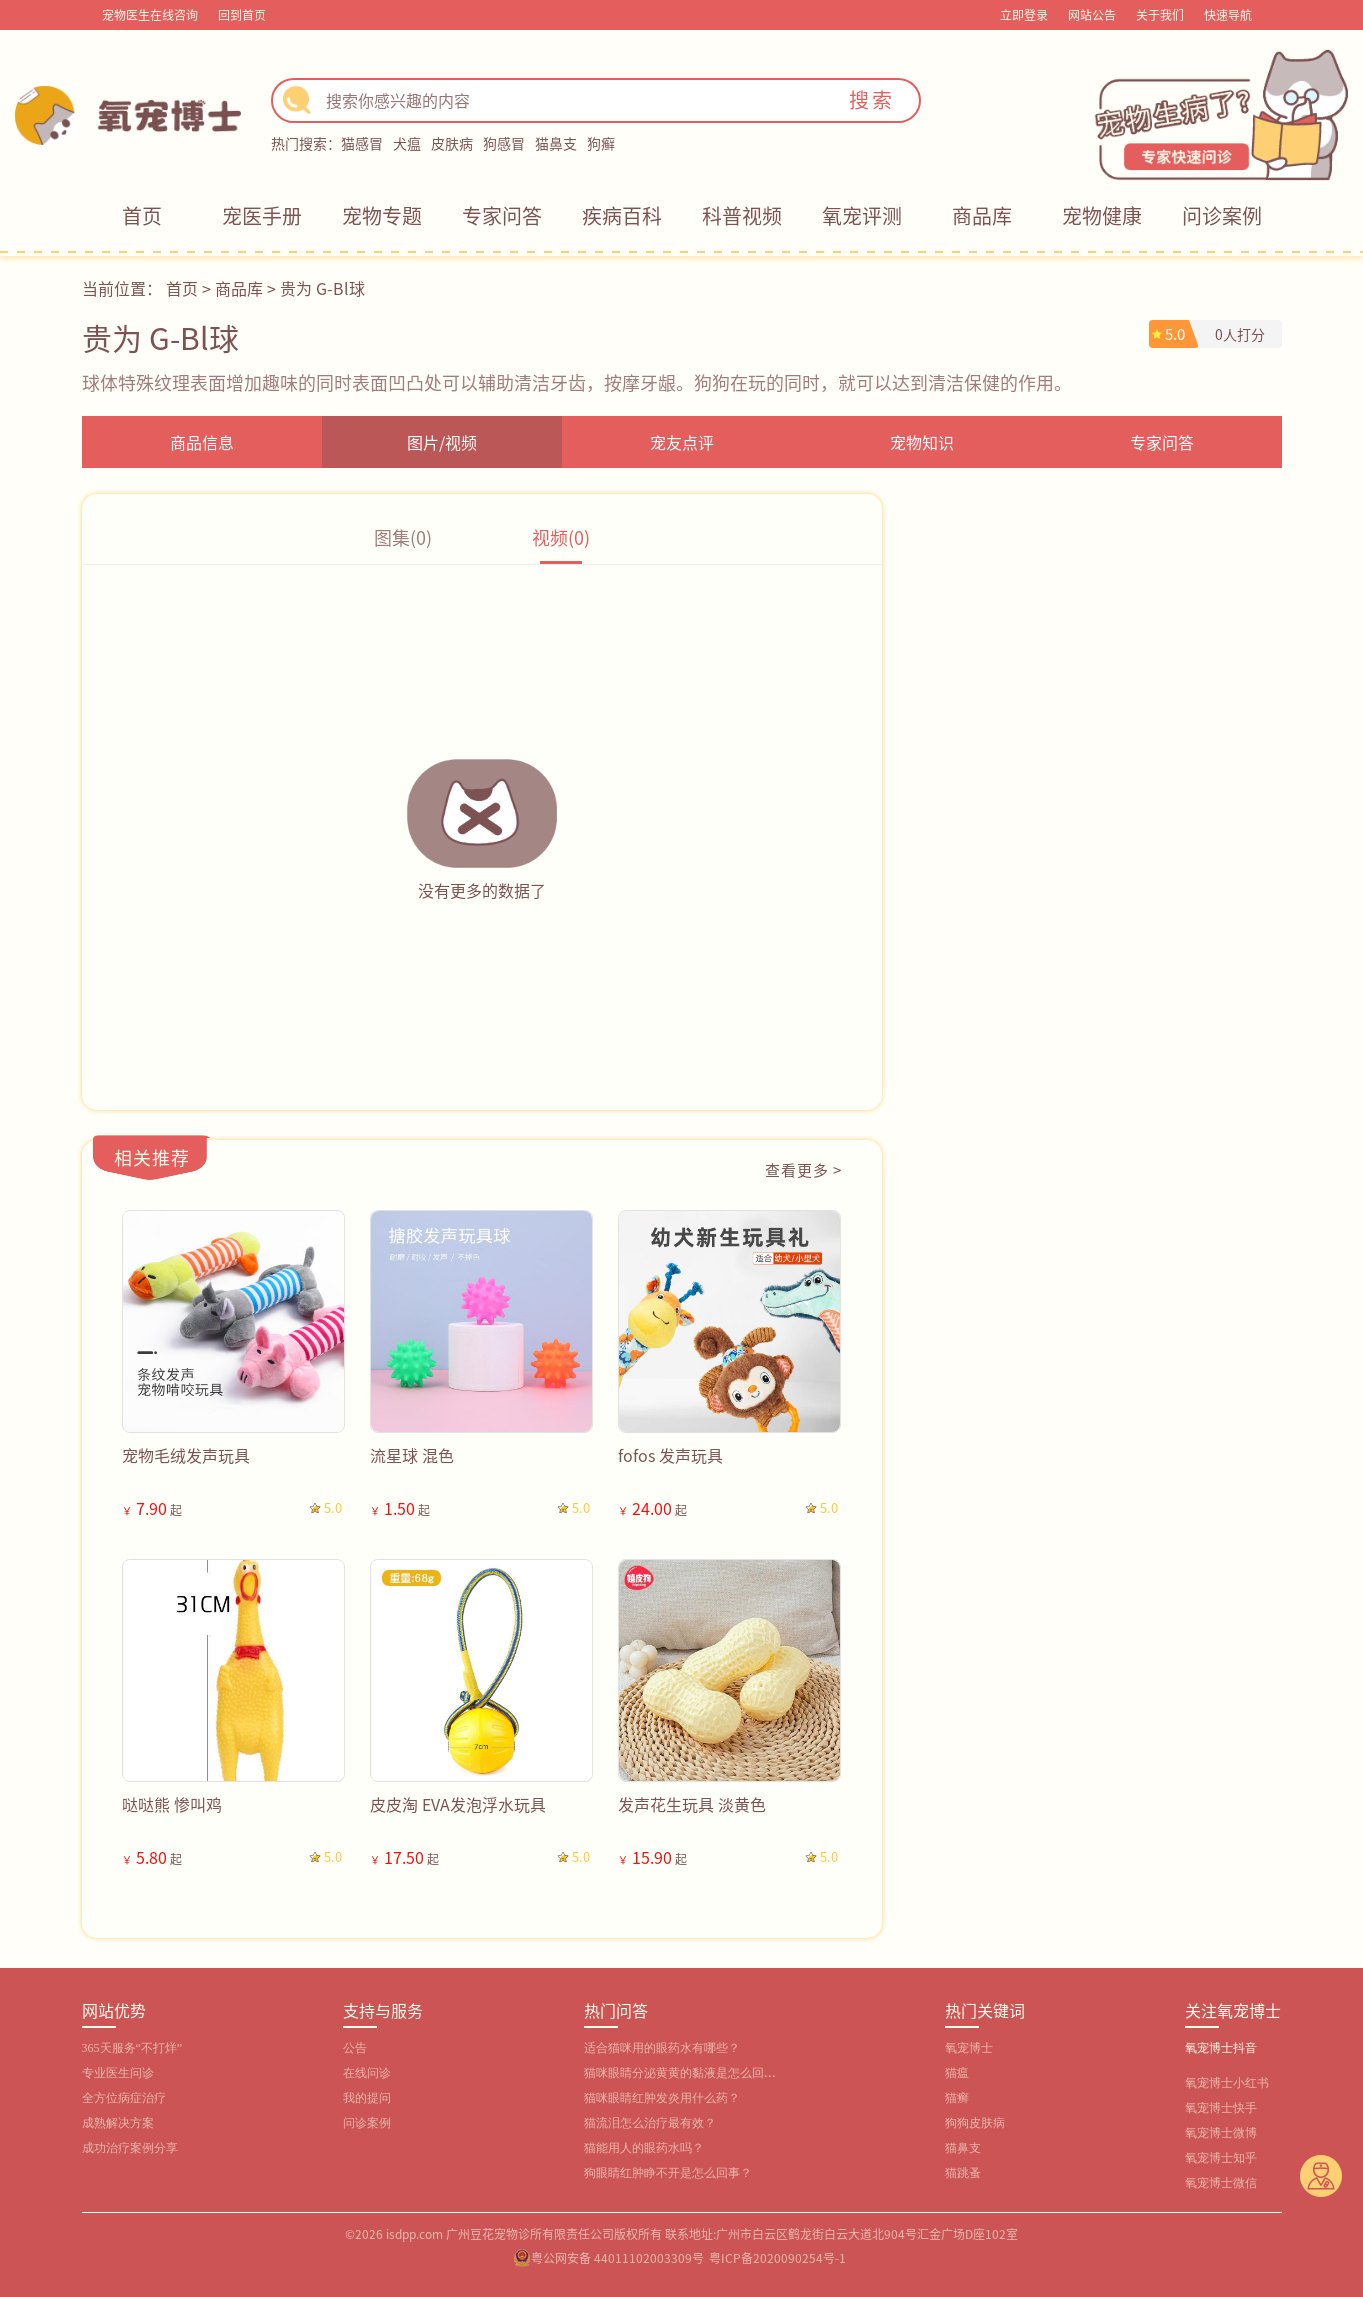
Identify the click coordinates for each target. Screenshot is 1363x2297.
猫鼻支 (556, 143)
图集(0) (403, 537)
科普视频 (742, 215)
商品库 (982, 215)
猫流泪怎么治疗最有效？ (650, 2123)
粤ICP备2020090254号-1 (777, 2257)
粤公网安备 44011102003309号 (617, 2257)
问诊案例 (1222, 215)
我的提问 (367, 2098)
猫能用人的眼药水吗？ (644, 2148)
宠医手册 (262, 215)
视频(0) (561, 537)
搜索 (872, 99)
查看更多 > (803, 1169)
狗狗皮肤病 (975, 2123)
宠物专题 (382, 215)
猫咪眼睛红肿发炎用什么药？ (662, 2098)
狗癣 (601, 143)
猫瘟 (957, 2073)
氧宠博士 (969, 2048)
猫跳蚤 (963, 2173)
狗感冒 (504, 143)
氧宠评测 (862, 215)
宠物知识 (922, 442)
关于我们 (1160, 14)
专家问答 (502, 215)
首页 (142, 215)
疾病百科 (622, 215)
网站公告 (1092, 14)
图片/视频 (442, 442)
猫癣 (957, 2098)
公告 (355, 2048)
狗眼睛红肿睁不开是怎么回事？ (668, 2173)
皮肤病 (452, 143)
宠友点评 (682, 442)
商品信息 (202, 442)
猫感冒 (362, 143)
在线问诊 (367, 2073)
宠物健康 (1102, 215)
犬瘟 (407, 143)
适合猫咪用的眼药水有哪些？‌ (662, 2048)
